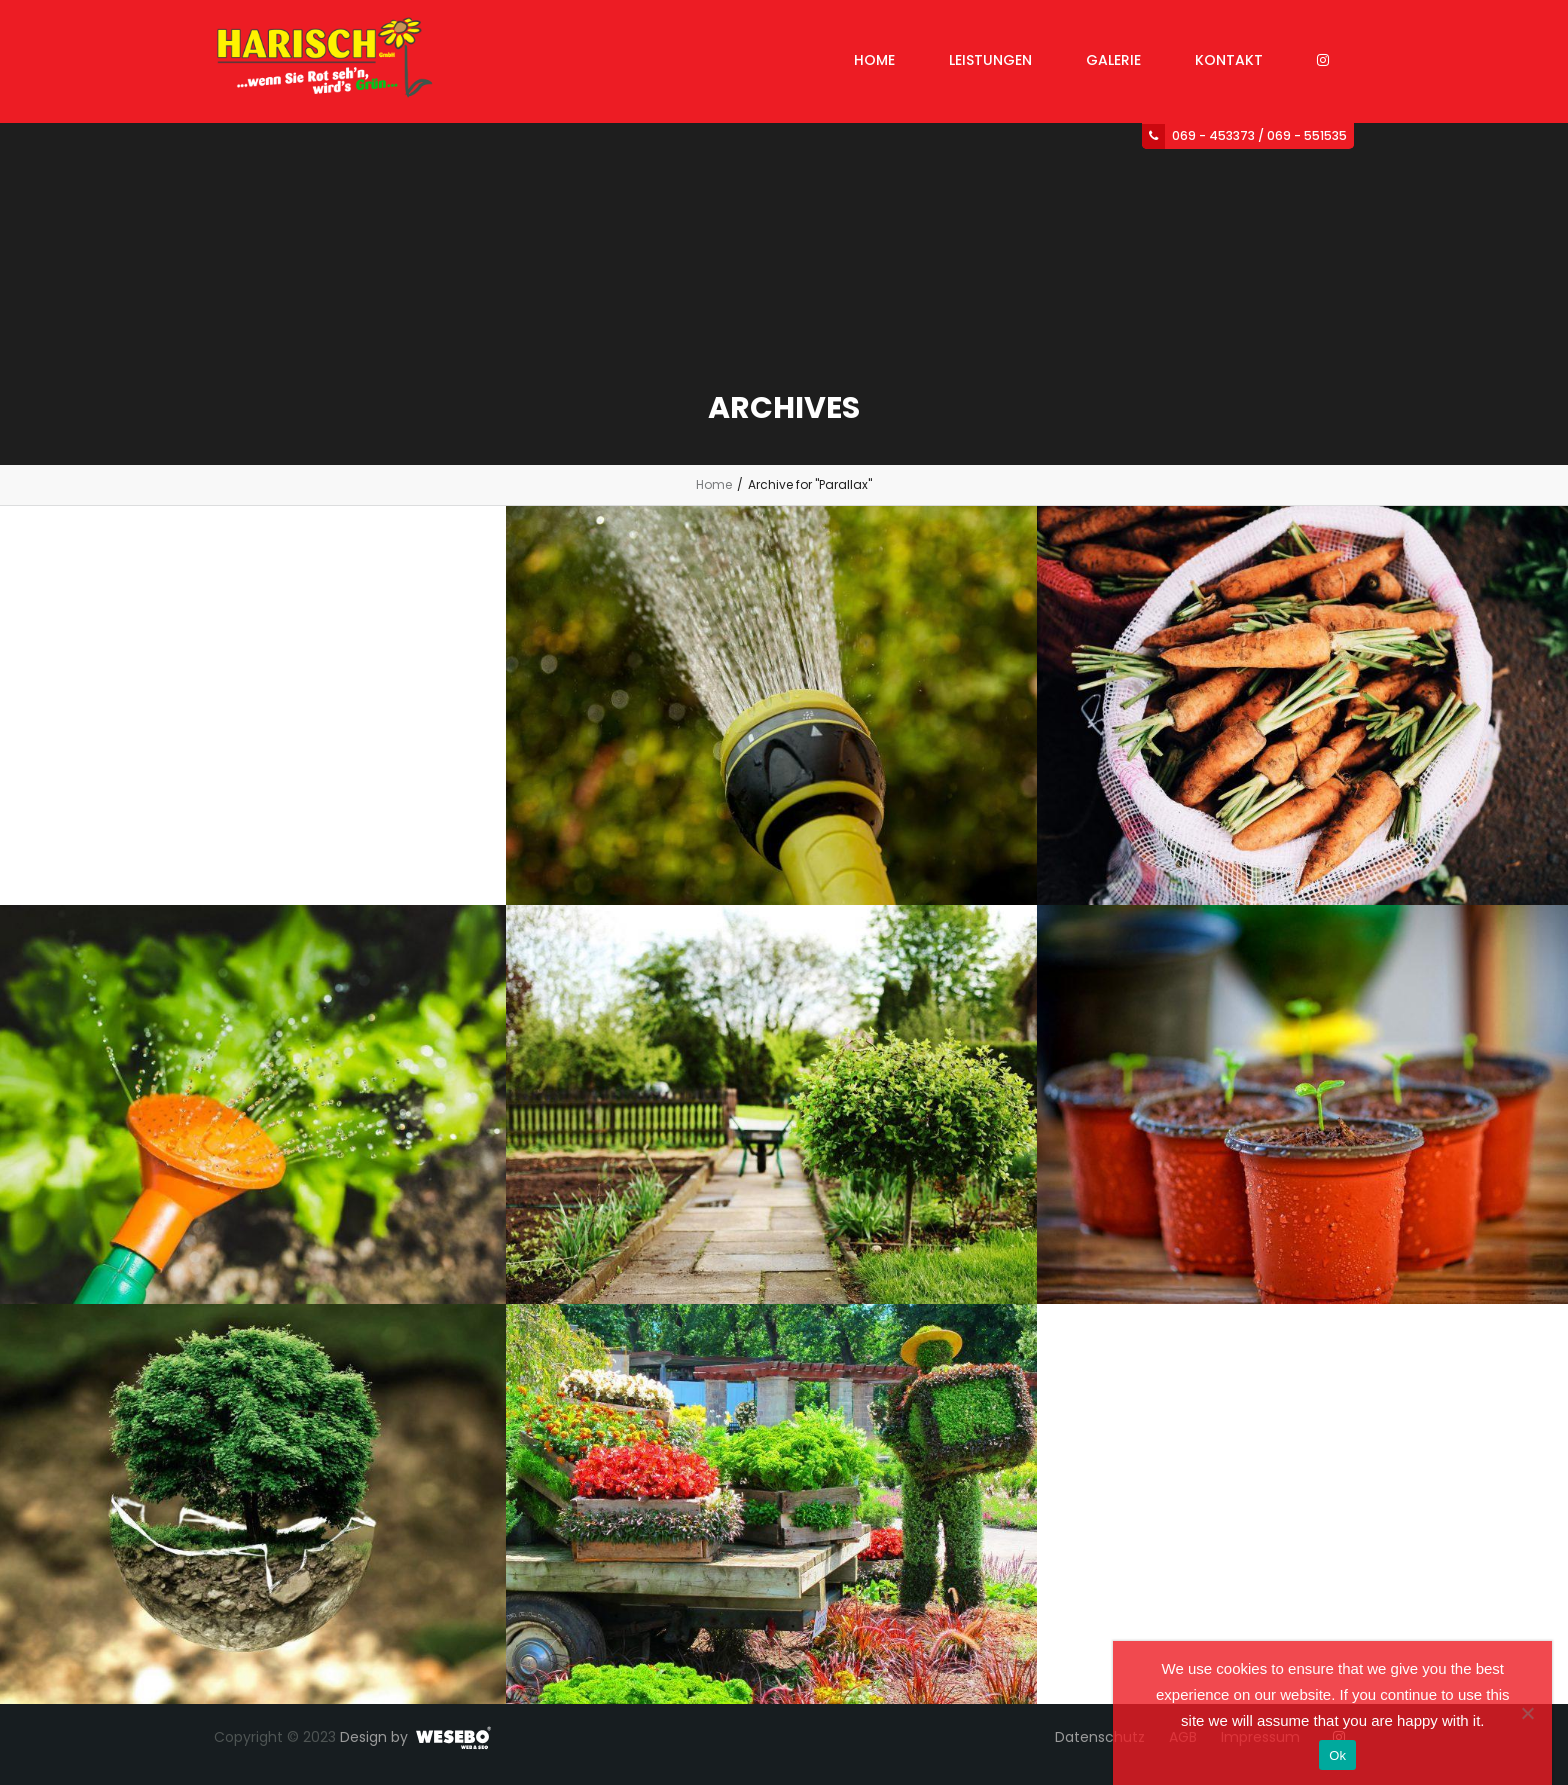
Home (714, 484)
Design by (374, 1737)
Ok (1337, 1755)
